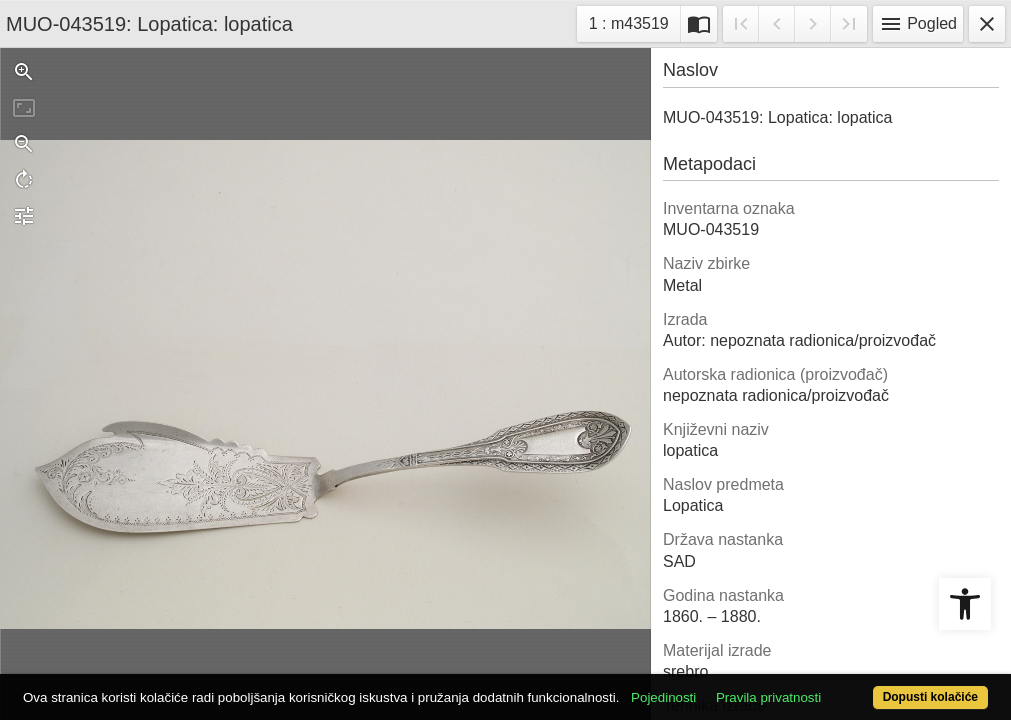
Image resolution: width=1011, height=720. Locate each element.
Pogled (918, 24)
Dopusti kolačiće (875, 686)
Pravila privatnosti (819, 662)
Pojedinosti (714, 662)
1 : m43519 (634, 21)
